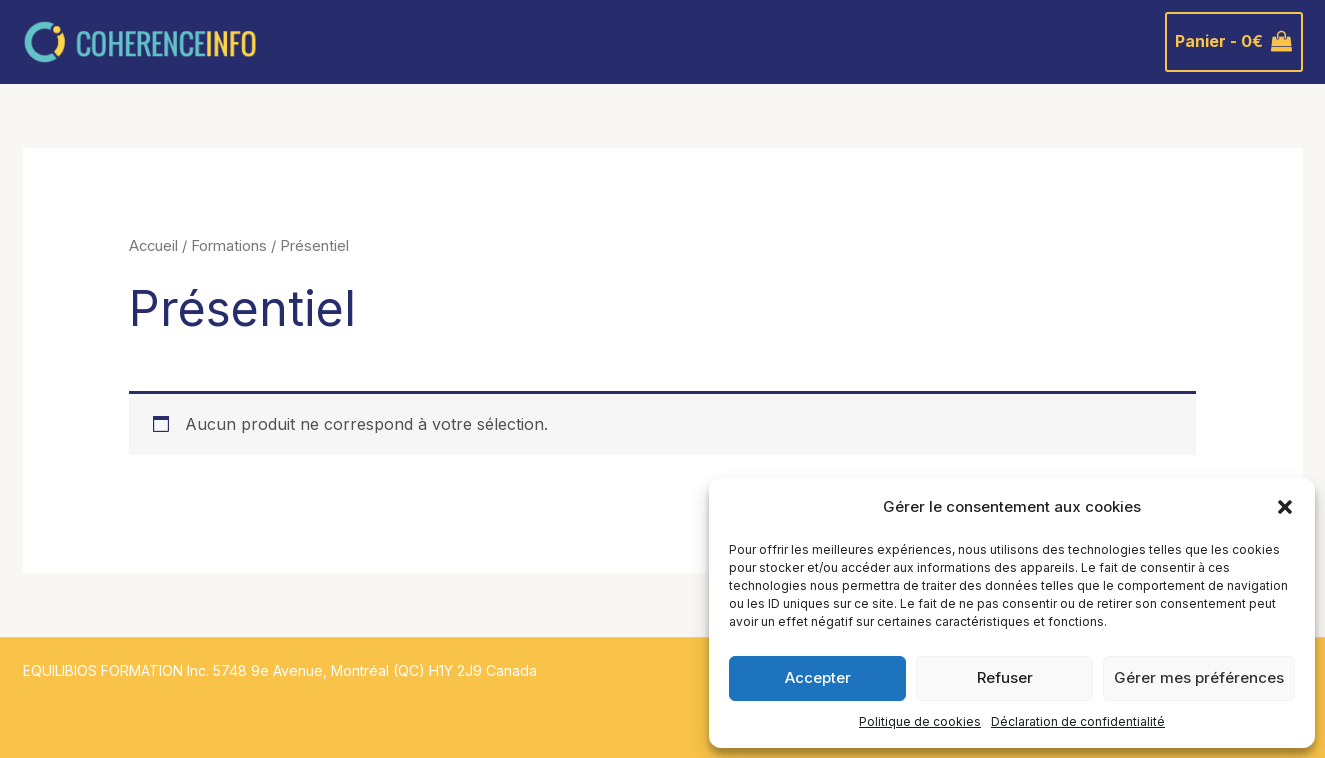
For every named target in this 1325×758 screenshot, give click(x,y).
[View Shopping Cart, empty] (1234, 42)
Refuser (1005, 677)
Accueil (153, 246)
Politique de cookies (920, 721)
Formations (229, 246)
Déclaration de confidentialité (1078, 721)
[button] (1285, 507)
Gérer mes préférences (1199, 677)
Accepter (818, 677)
